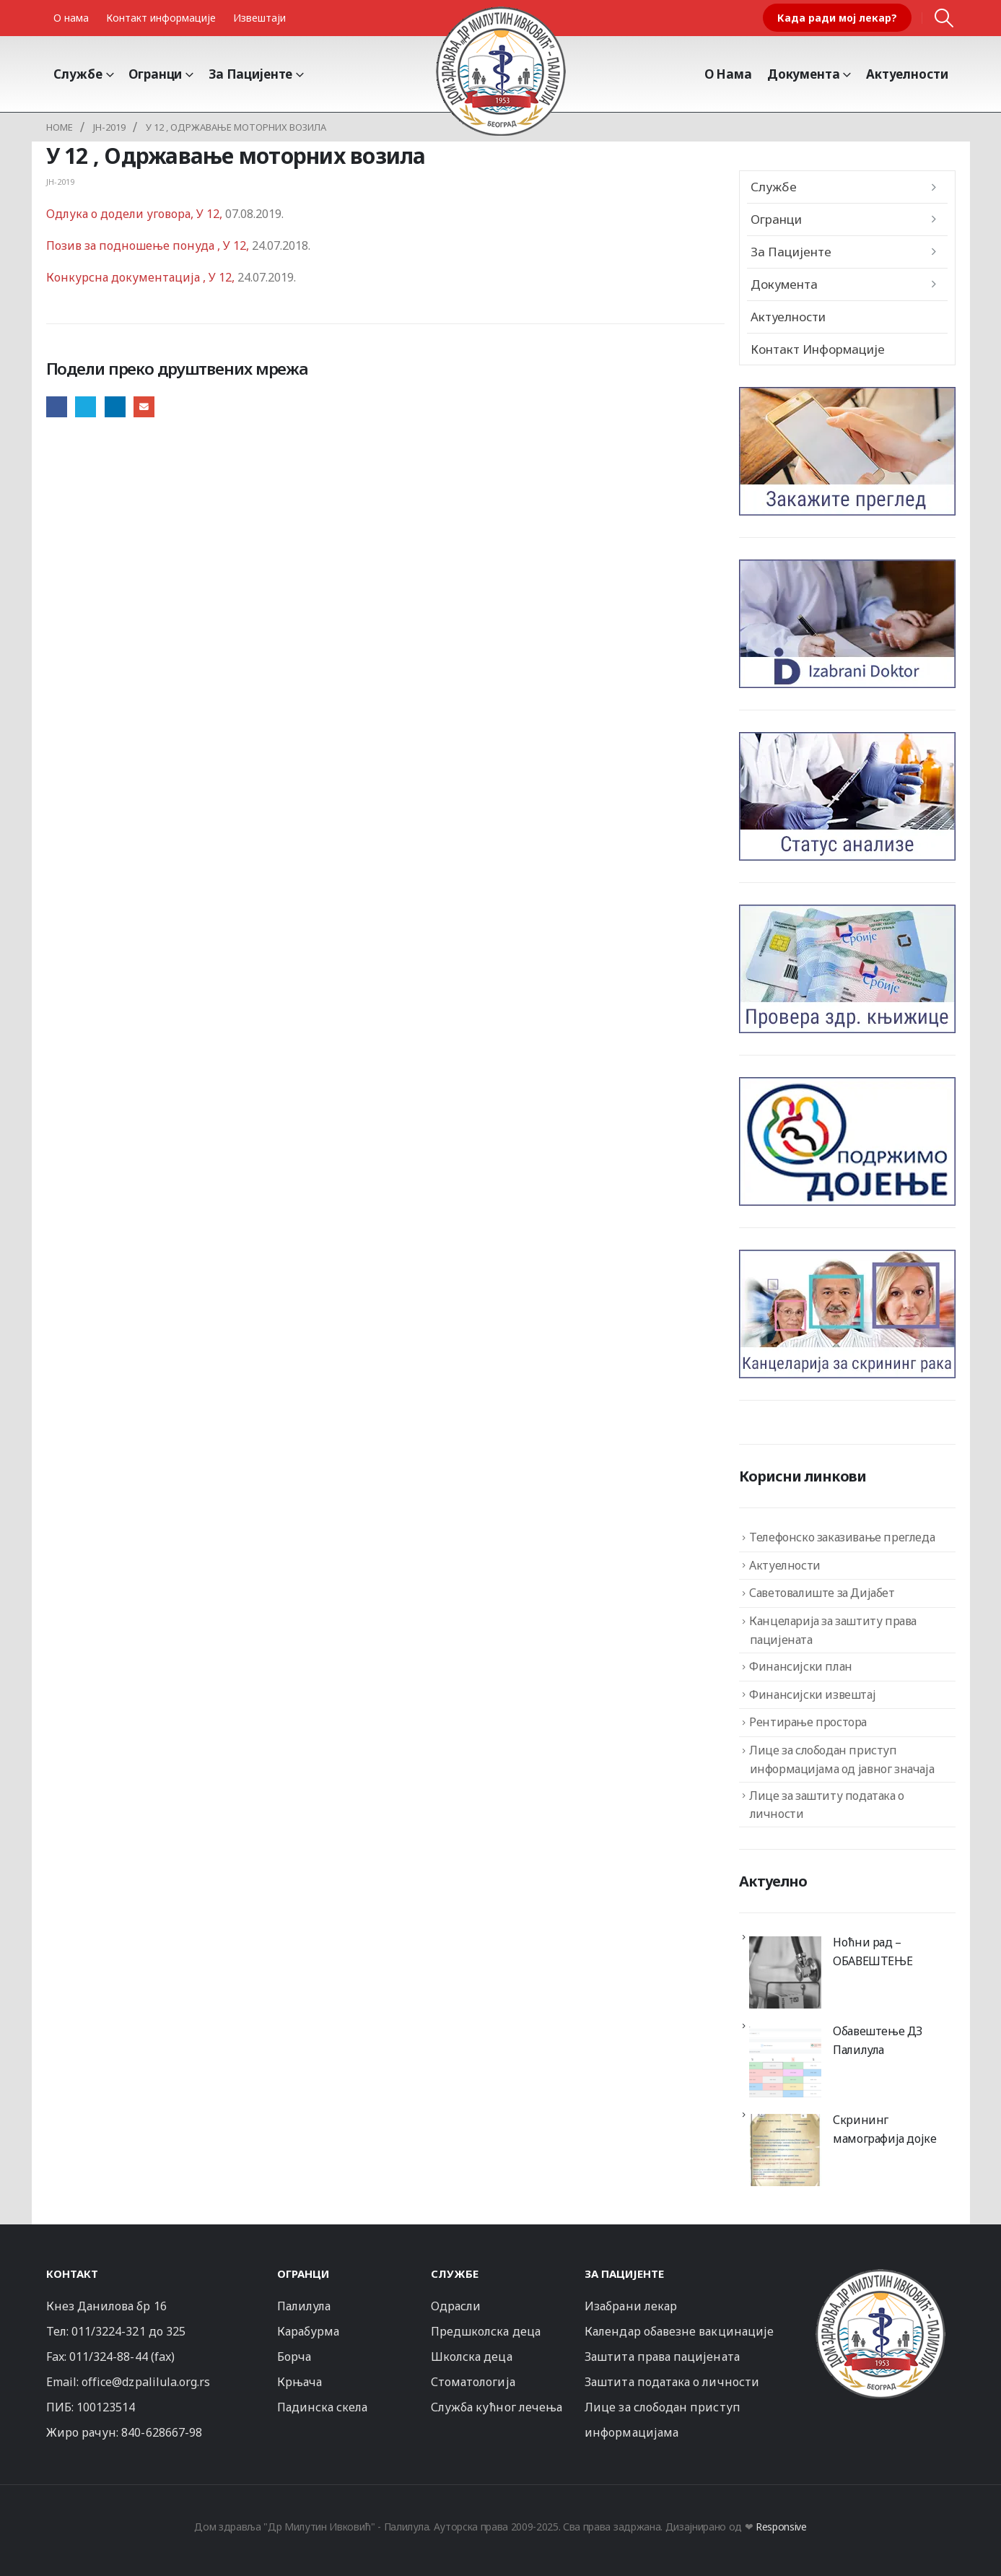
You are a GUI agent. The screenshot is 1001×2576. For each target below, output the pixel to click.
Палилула (304, 2306)
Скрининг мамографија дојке (884, 2129)
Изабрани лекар (631, 2306)
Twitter (85, 406)
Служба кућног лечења (496, 2407)
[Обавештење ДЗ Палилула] (785, 2061)
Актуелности (907, 74)
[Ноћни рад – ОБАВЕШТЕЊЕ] (785, 1972)
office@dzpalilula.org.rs (146, 2382)
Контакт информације (161, 18)
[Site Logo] (501, 71)
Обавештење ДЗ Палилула (877, 2040)
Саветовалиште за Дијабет (821, 1593)
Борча (294, 2356)
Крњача (299, 2382)
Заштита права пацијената (662, 2356)
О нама (71, 18)
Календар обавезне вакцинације (679, 2331)
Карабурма (308, 2331)
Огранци (155, 74)
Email (144, 406)
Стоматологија (473, 2382)
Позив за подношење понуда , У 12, (147, 245)
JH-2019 (60, 181)
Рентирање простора (808, 1722)
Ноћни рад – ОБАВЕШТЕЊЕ (872, 1951)
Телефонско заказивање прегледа (842, 1537)
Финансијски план (800, 1666)
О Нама (728, 74)
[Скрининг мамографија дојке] (785, 2150)
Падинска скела (322, 2407)
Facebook (56, 406)
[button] (943, 18)
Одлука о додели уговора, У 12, (135, 214)
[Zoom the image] (880, 2275)
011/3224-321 (108, 2331)
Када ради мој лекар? (837, 18)
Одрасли (456, 2306)
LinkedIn (115, 406)
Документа (803, 74)
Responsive (781, 2526)
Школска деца (471, 2356)
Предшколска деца (486, 2331)
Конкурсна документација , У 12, (141, 277)
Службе (77, 74)
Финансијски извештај (812, 1694)
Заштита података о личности (672, 2382)
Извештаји (259, 18)
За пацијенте (250, 74)
